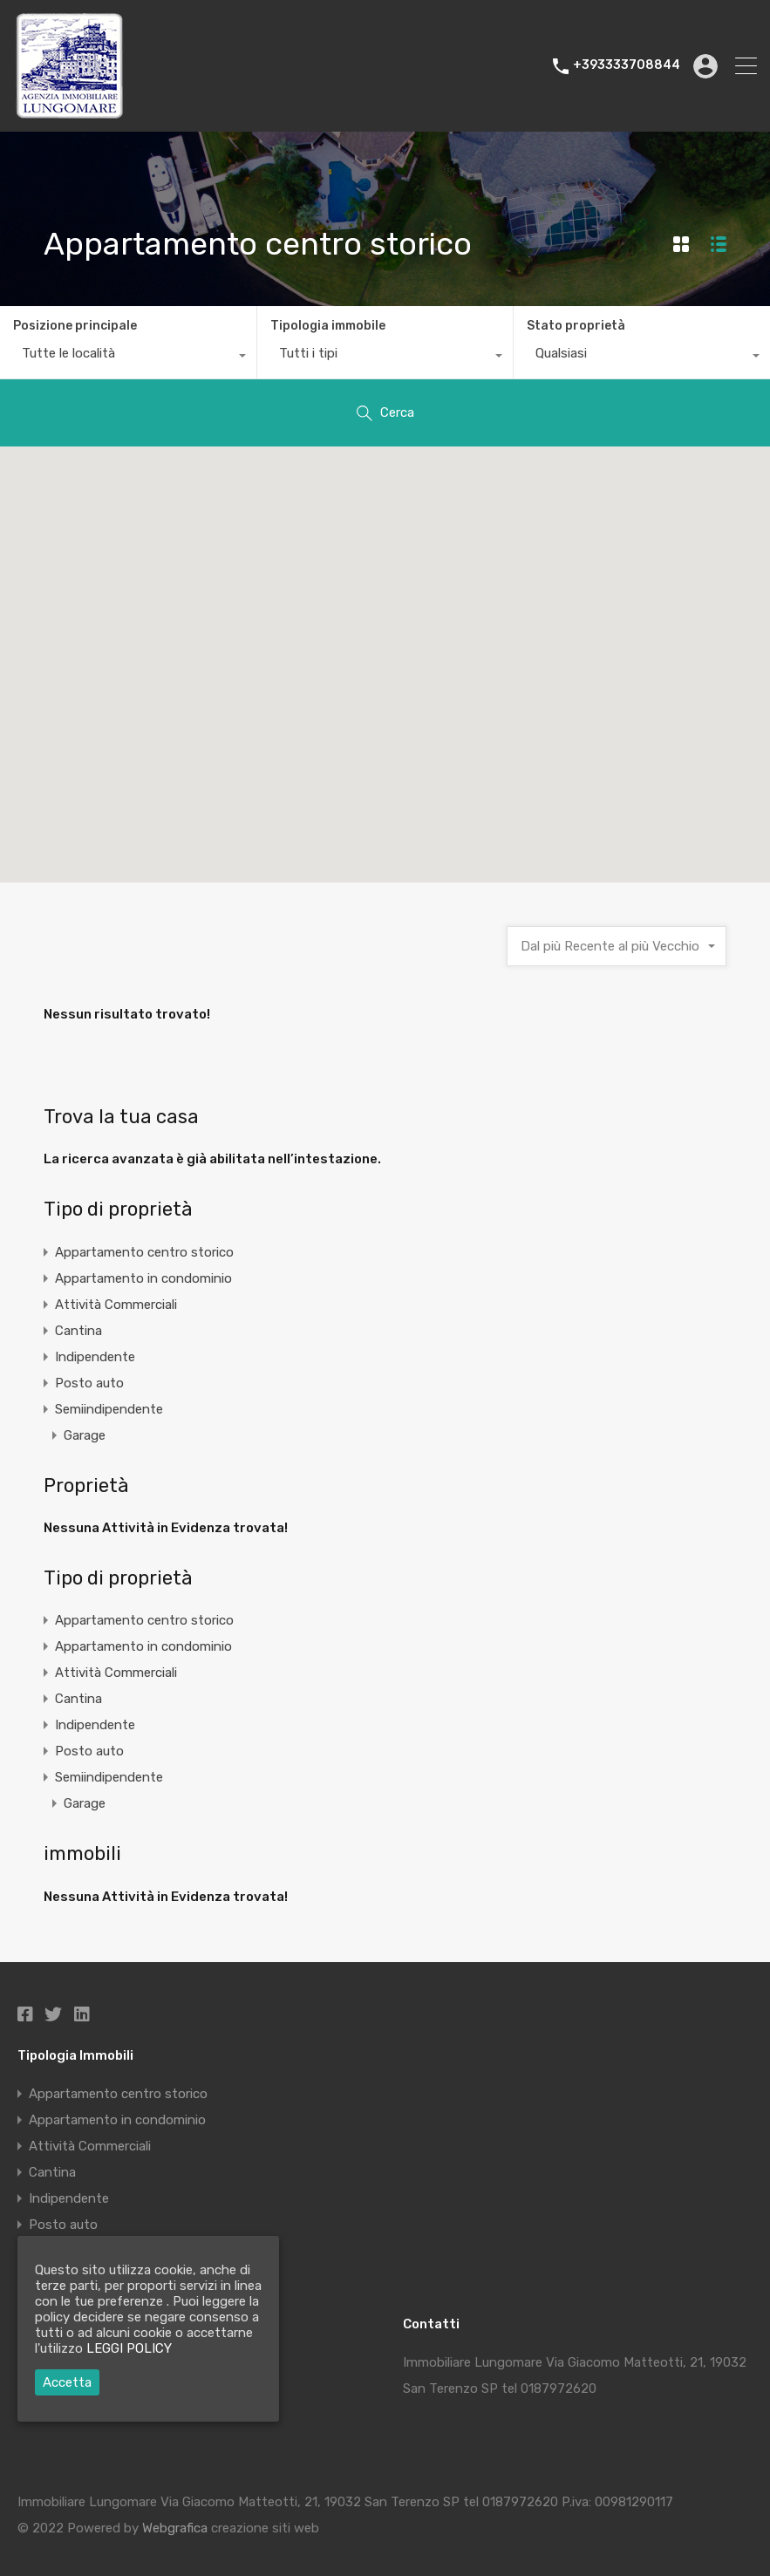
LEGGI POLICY (129, 2348)
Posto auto (89, 1383)
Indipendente (95, 1357)
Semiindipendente (109, 1409)
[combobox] (128, 357)
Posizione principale (75, 325)
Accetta (67, 2382)
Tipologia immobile (327, 325)
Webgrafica (175, 2528)
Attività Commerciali (116, 1304)
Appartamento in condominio (143, 1278)
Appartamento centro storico (144, 1252)
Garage (85, 1435)
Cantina (78, 1331)
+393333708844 (626, 65)
